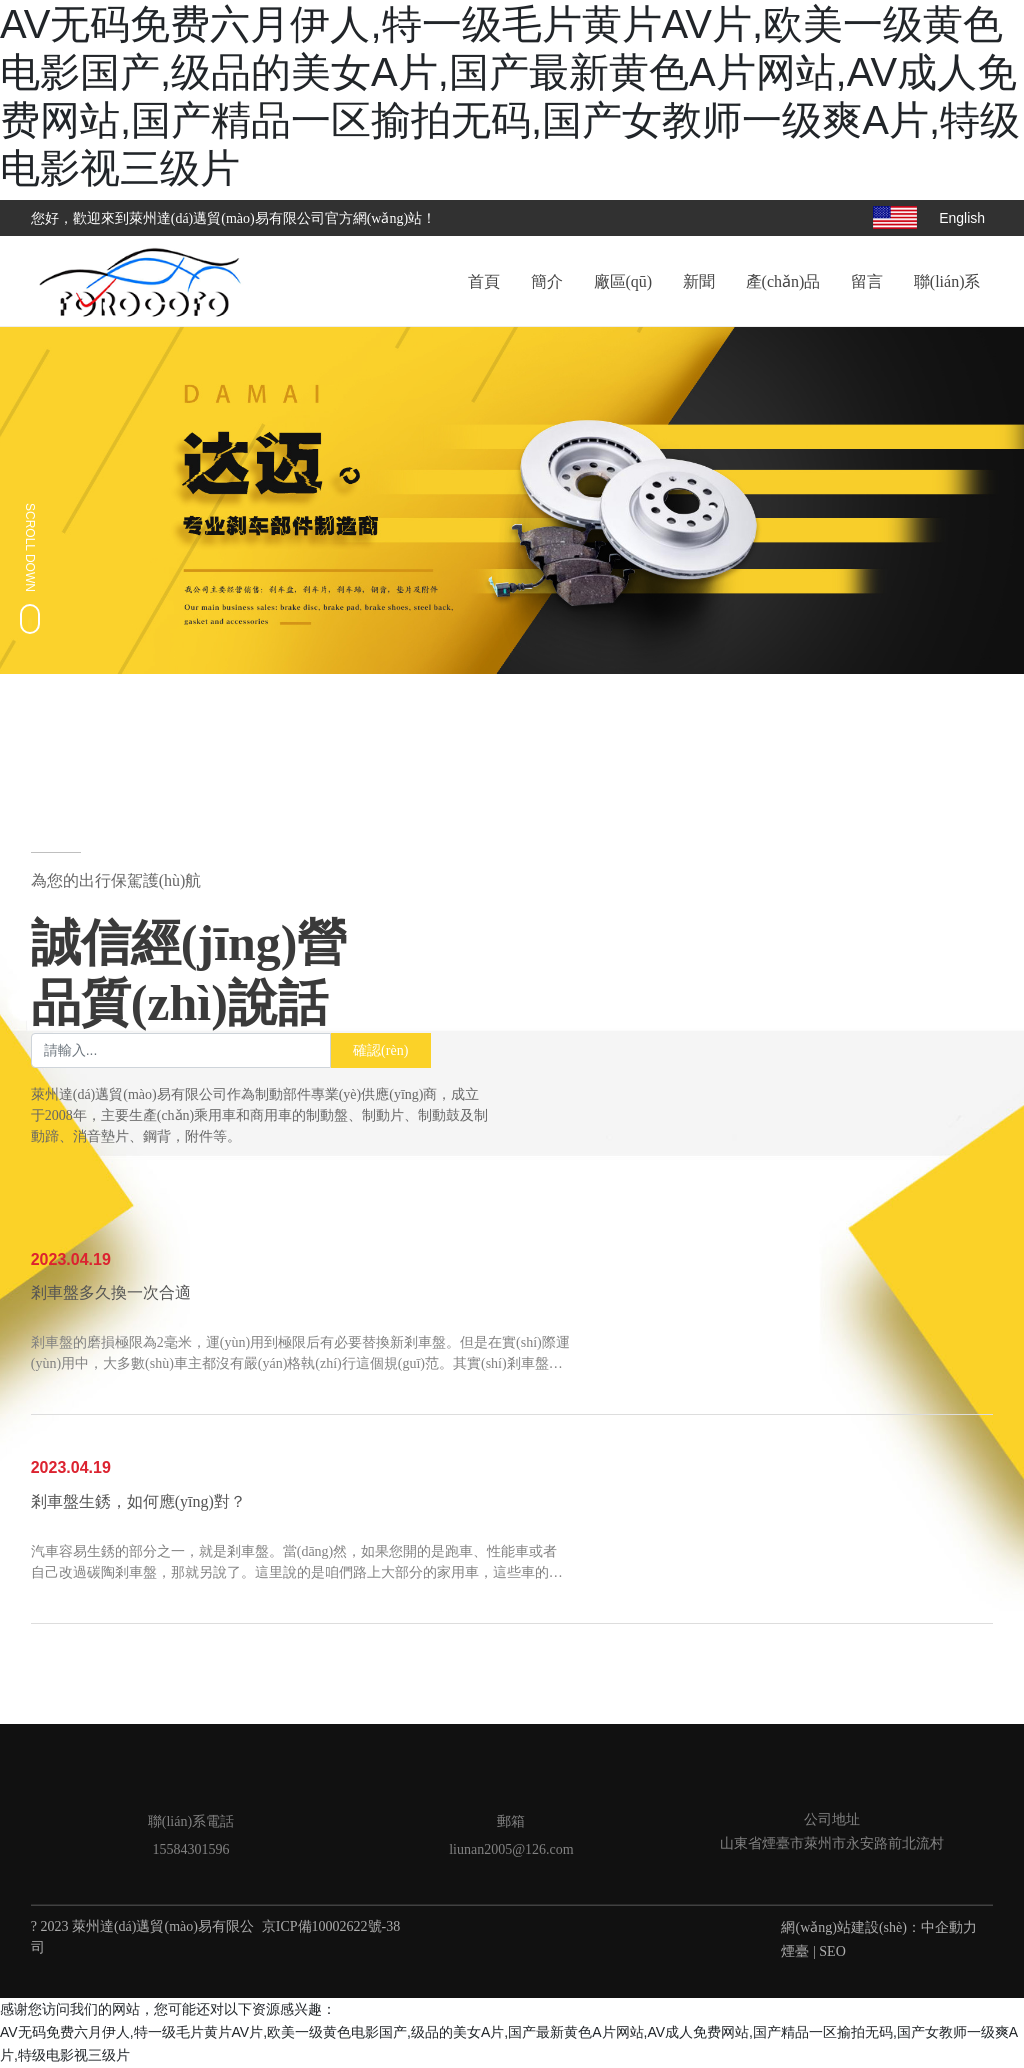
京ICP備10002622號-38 (331, 1926)
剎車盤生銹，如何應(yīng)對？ (138, 1502)
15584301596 (190, 1849)
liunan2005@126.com (511, 1849)
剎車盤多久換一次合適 (111, 1293)
